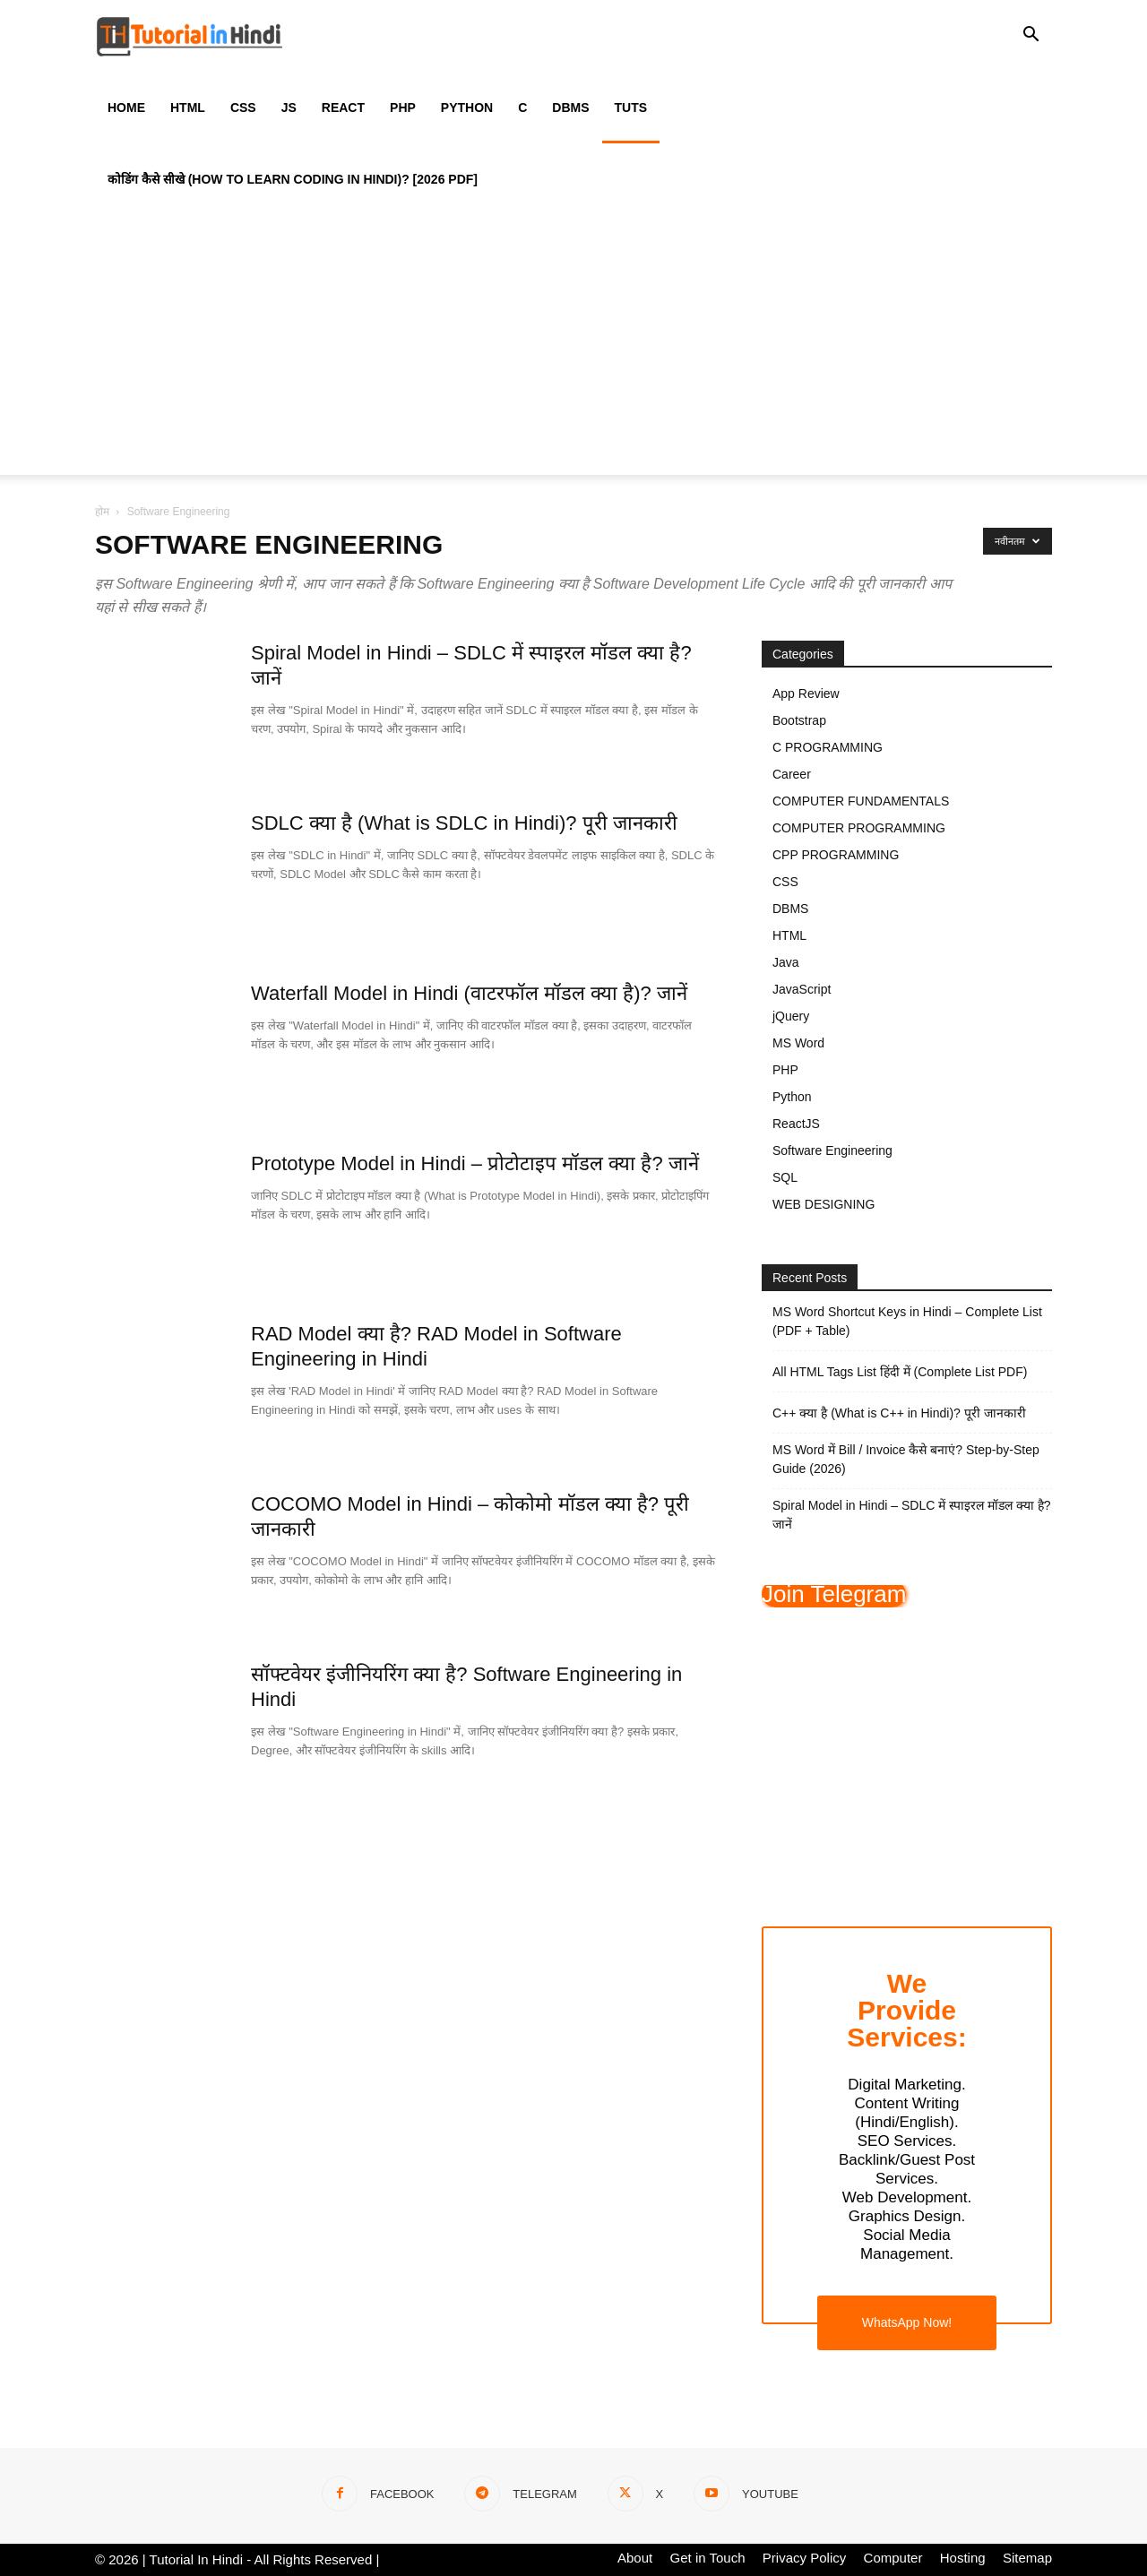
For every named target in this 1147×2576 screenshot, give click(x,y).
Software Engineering (832, 1150)
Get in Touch (708, 2557)
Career (791, 774)
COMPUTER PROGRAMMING (858, 828)
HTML (187, 107)
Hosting (963, 2557)
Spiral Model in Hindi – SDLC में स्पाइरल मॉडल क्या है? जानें (911, 1514)
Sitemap (1027, 2557)
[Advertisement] (573, 349)
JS (289, 107)
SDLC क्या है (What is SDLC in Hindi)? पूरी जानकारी (464, 823)
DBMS (570, 107)
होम (102, 511)
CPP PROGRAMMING (835, 855)
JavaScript (801, 989)
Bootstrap (799, 720)
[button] (1030, 37)
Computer (893, 2557)
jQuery (790, 1016)
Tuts (631, 107)
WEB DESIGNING (823, 1204)
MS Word (798, 1043)
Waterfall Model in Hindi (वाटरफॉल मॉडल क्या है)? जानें (469, 993)
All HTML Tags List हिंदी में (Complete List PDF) (899, 1372)
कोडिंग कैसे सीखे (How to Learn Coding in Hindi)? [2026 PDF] (293, 179)
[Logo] (189, 36)
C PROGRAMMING (827, 747)
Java (785, 962)
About (634, 2557)
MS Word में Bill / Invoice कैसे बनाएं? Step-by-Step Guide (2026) (905, 1459)
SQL (785, 1177)
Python (467, 107)
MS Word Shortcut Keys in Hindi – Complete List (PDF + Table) (907, 1321)
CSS (243, 107)
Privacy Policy (804, 2557)
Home (126, 107)
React (343, 107)
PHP (403, 107)
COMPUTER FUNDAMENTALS (860, 801)
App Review (806, 693)
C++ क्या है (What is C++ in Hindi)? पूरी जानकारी (899, 1413)
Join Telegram (834, 1594)
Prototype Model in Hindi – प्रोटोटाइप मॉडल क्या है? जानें (475, 1163)
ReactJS (796, 1123)
